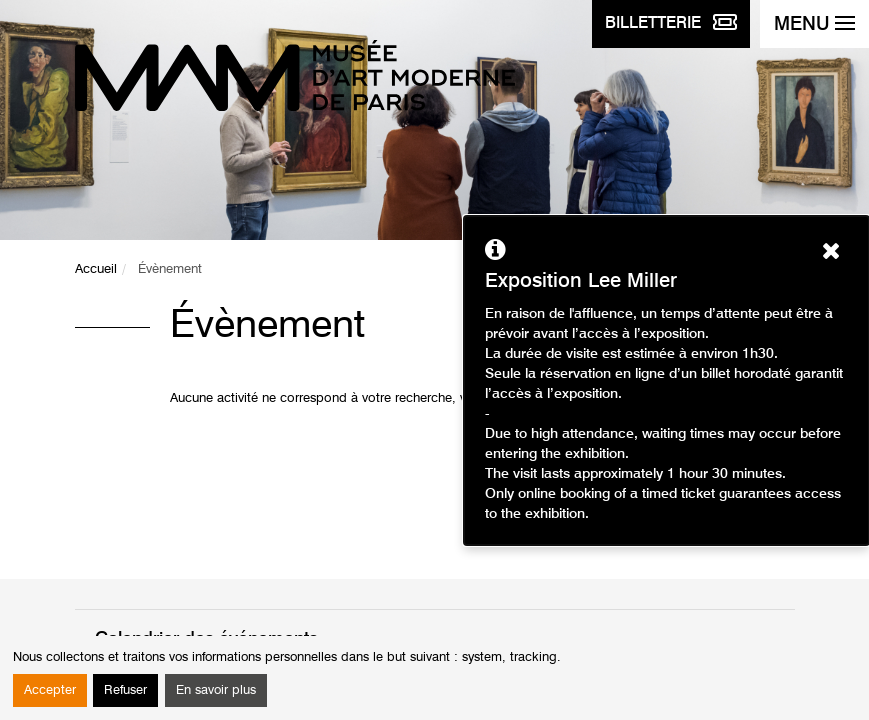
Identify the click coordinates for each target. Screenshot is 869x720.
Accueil (96, 269)
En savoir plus (216, 690)
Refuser (125, 690)
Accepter (50, 690)
